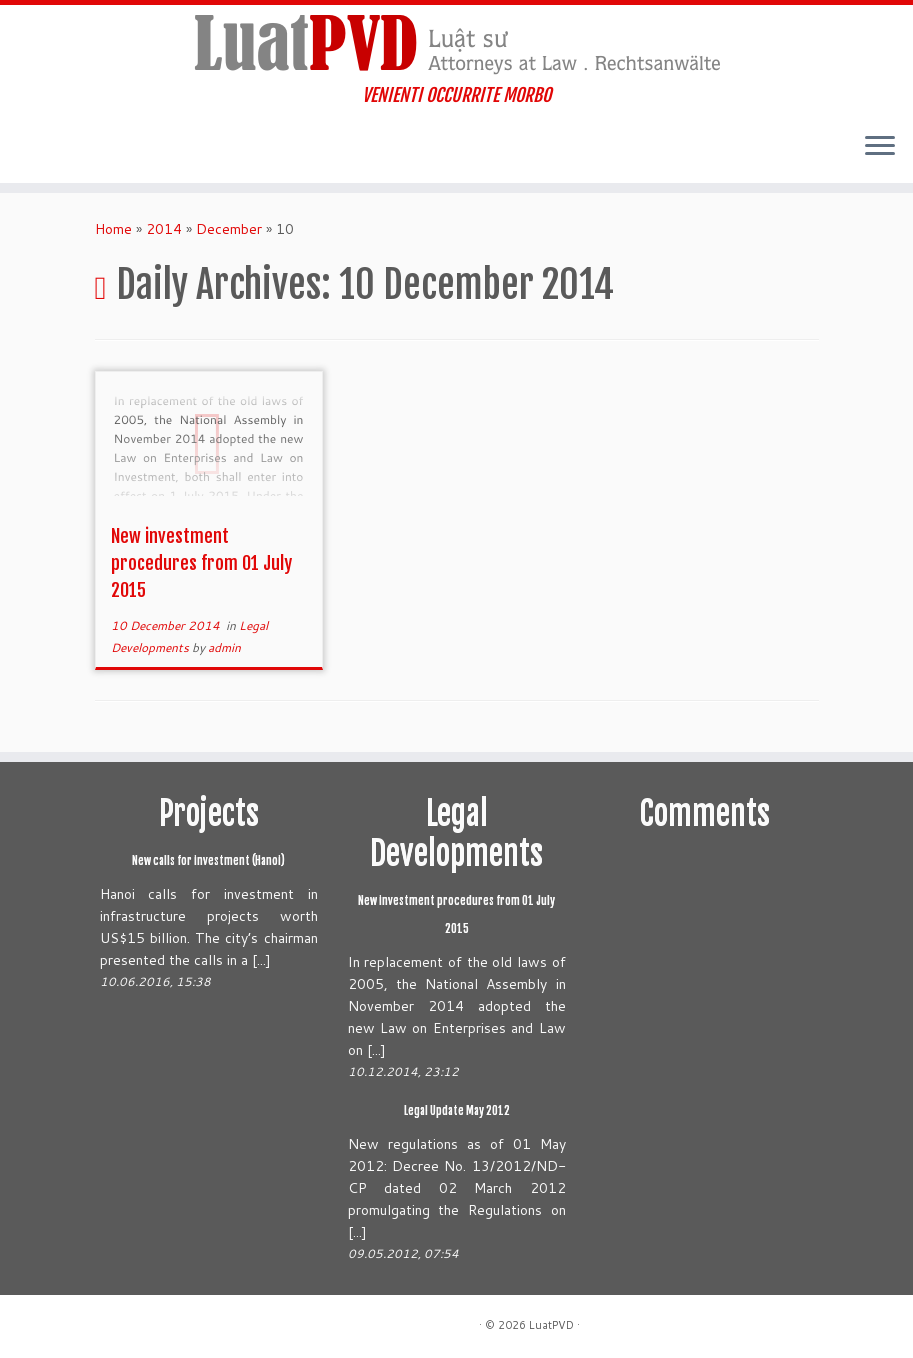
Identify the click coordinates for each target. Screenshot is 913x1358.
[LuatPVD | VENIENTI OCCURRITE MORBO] (456, 45)
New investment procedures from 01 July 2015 (201, 563)
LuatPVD (551, 1325)
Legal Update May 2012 (457, 1111)
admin (224, 647)
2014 (164, 229)
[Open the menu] (880, 147)
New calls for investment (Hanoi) (208, 861)
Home (113, 229)
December (229, 229)
